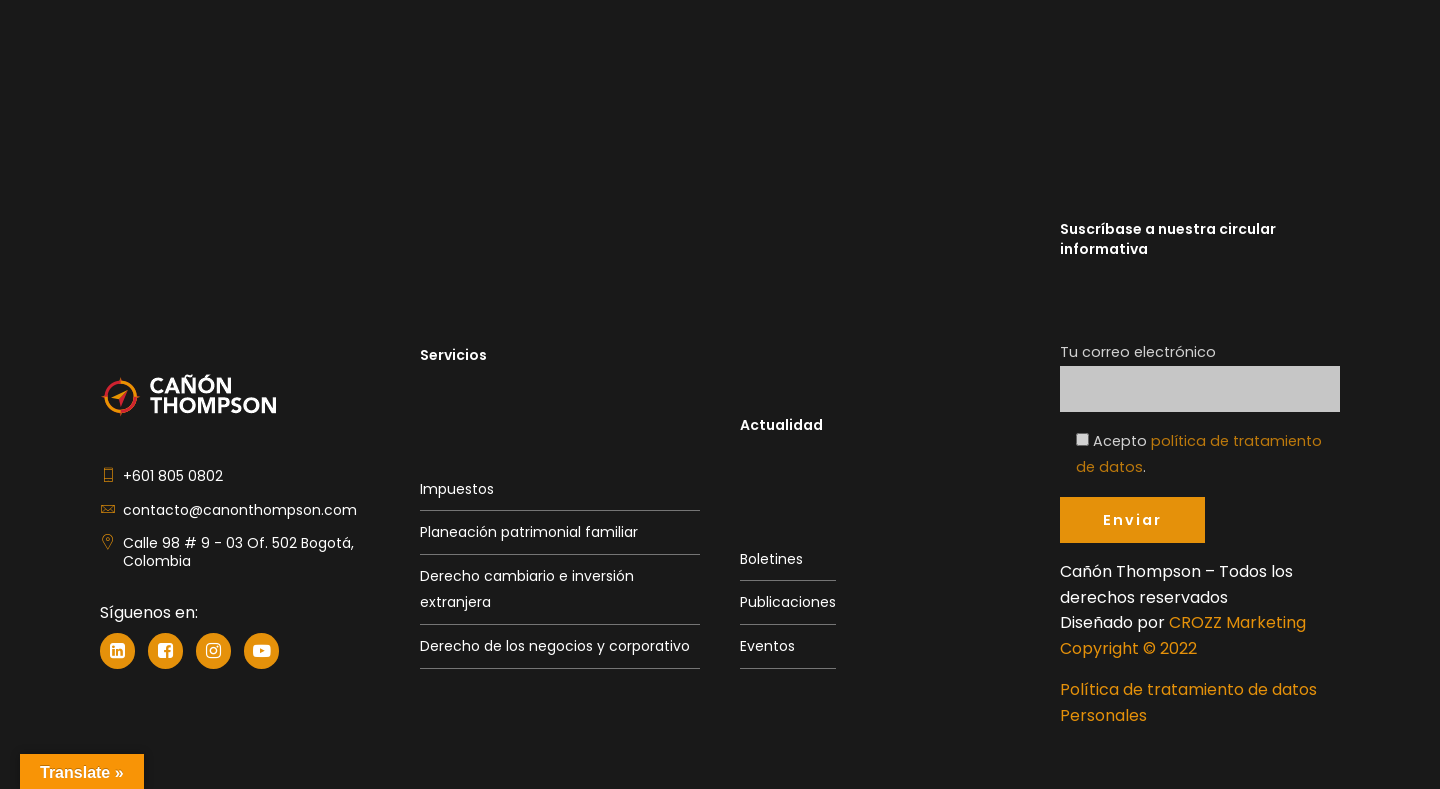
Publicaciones (788, 602)
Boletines (771, 559)
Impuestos (457, 489)
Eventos (767, 646)
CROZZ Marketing (1237, 622)
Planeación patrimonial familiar (529, 532)
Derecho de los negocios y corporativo (555, 646)
